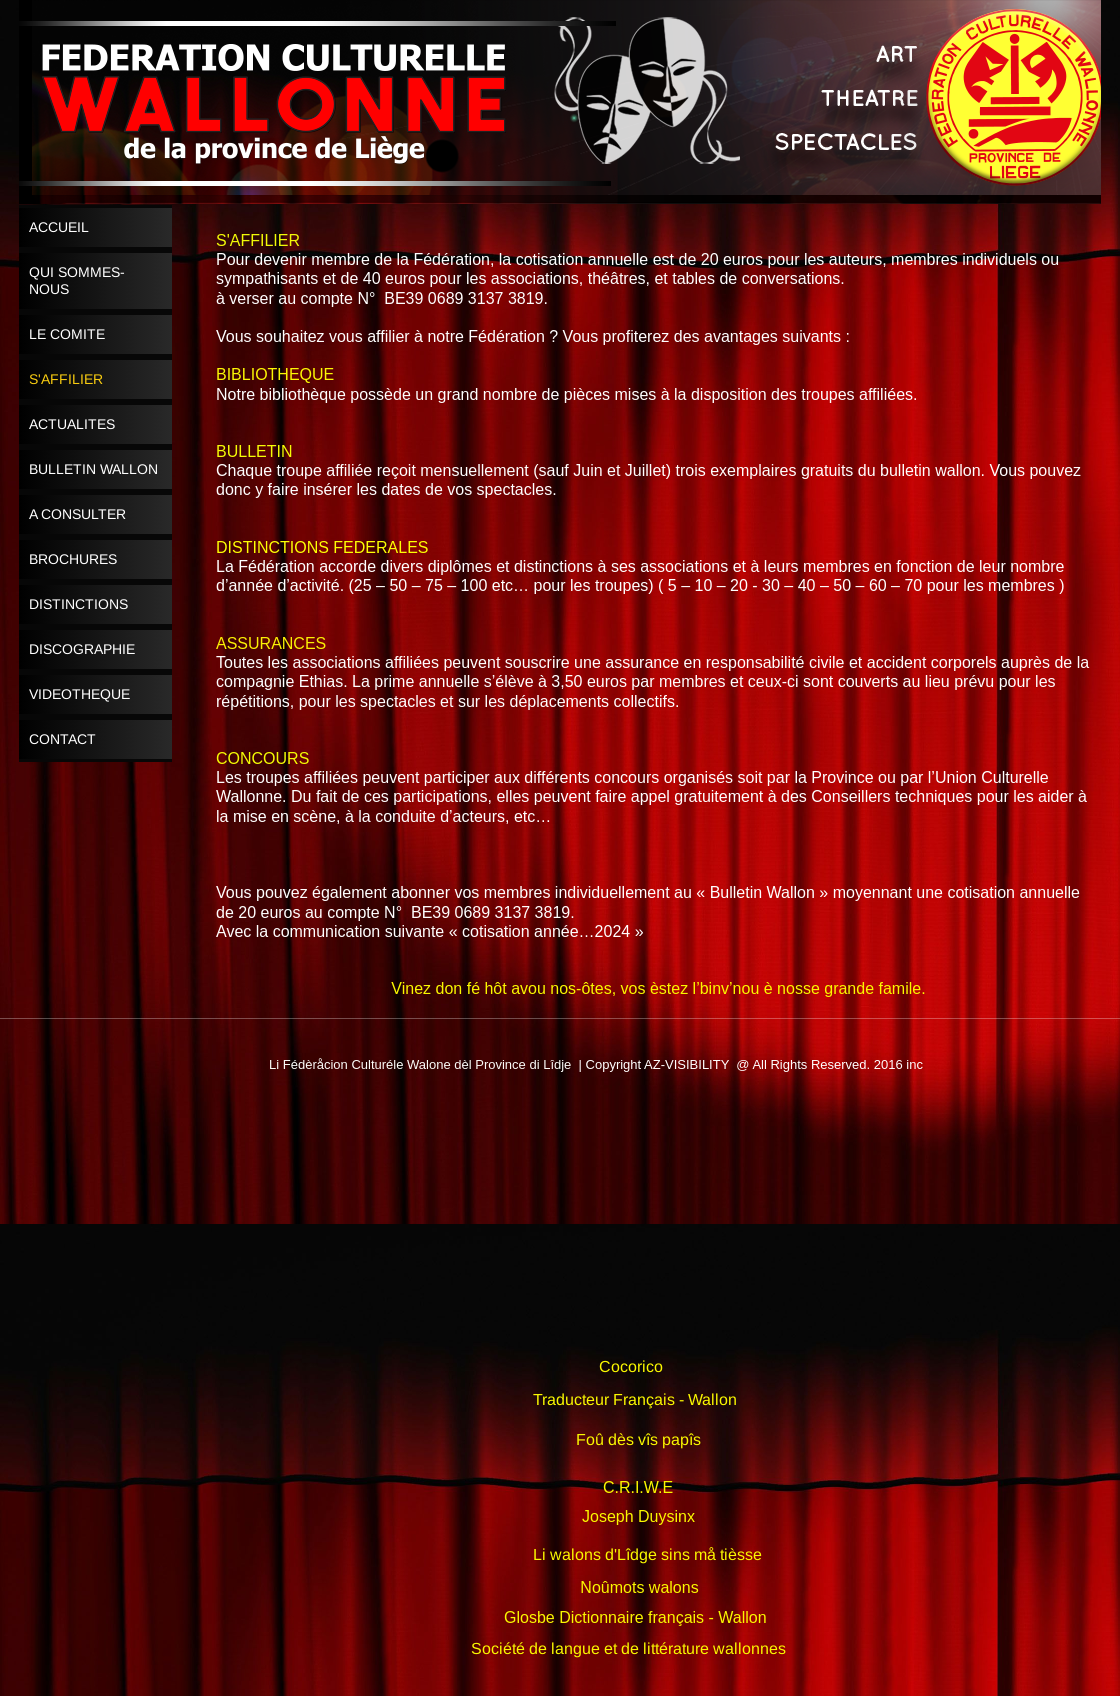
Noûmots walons (639, 1587)
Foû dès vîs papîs (638, 1439)
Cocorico (631, 1366)
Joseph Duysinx (638, 1516)
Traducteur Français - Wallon (635, 1399)
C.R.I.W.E (638, 1487)
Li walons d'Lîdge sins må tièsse (647, 1554)
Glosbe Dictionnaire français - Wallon (635, 1617)
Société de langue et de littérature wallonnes (628, 1648)
